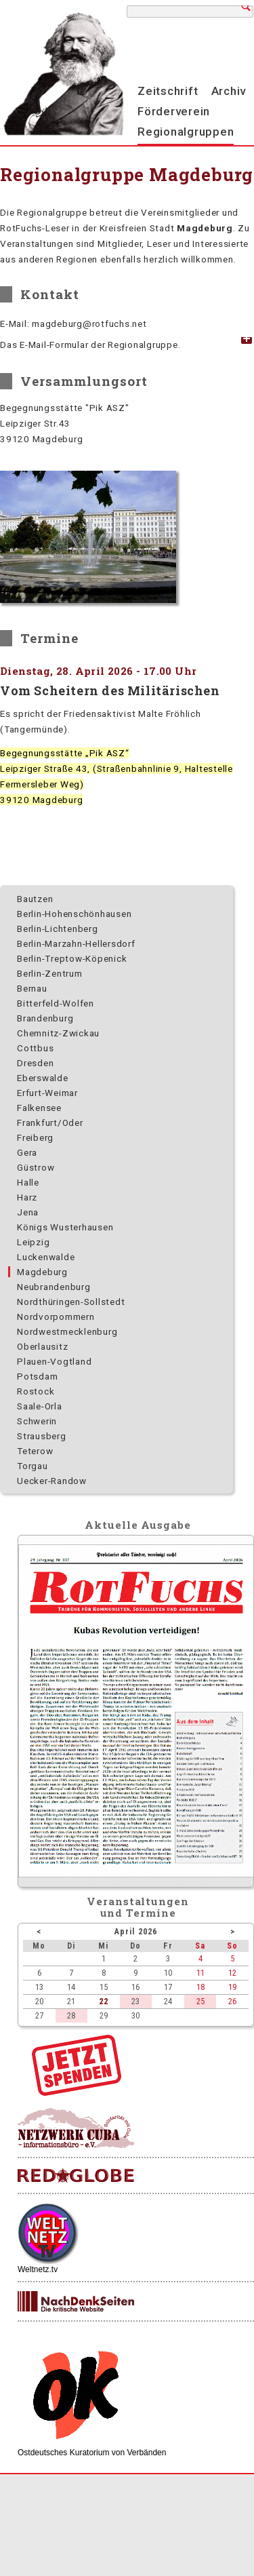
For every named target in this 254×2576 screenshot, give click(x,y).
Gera (27, 1152)
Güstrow (35, 1167)
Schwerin (37, 1421)
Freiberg (35, 1137)
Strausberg (41, 1435)
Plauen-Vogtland (54, 1361)
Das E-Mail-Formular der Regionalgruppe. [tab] (90, 344)
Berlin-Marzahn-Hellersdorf (76, 943)
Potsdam (37, 1376)
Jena (28, 1212)
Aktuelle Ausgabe (137, 1524)
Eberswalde (42, 1077)
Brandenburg (45, 1018)
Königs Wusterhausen (65, 1227)
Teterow (35, 1450)
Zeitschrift (167, 91)
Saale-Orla (39, 1406)
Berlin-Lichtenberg (57, 928)
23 (135, 2001)
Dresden (35, 1062)
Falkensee (39, 1107)
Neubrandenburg (54, 1286)
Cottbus (35, 1047)
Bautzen (35, 898)
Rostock (35, 1391)
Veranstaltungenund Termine (138, 1906)
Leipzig (33, 1241)
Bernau (32, 988)
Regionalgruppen (185, 131)
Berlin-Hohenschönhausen (74, 913)
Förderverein (173, 111)
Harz (27, 1197)
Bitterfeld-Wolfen (55, 1003)
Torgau (32, 1465)
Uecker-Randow (52, 1480)
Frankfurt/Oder (50, 1122)
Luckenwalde (46, 1256)
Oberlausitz (42, 1346)
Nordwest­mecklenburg (67, 1331)
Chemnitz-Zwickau (58, 1033)
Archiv (229, 91)
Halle (28, 1182)
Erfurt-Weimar (47, 1092)
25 (200, 2001)
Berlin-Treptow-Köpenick (72, 958)
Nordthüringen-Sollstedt (71, 1301)
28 (71, 2015)
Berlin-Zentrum (50, 973)
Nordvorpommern (56, 1316)
